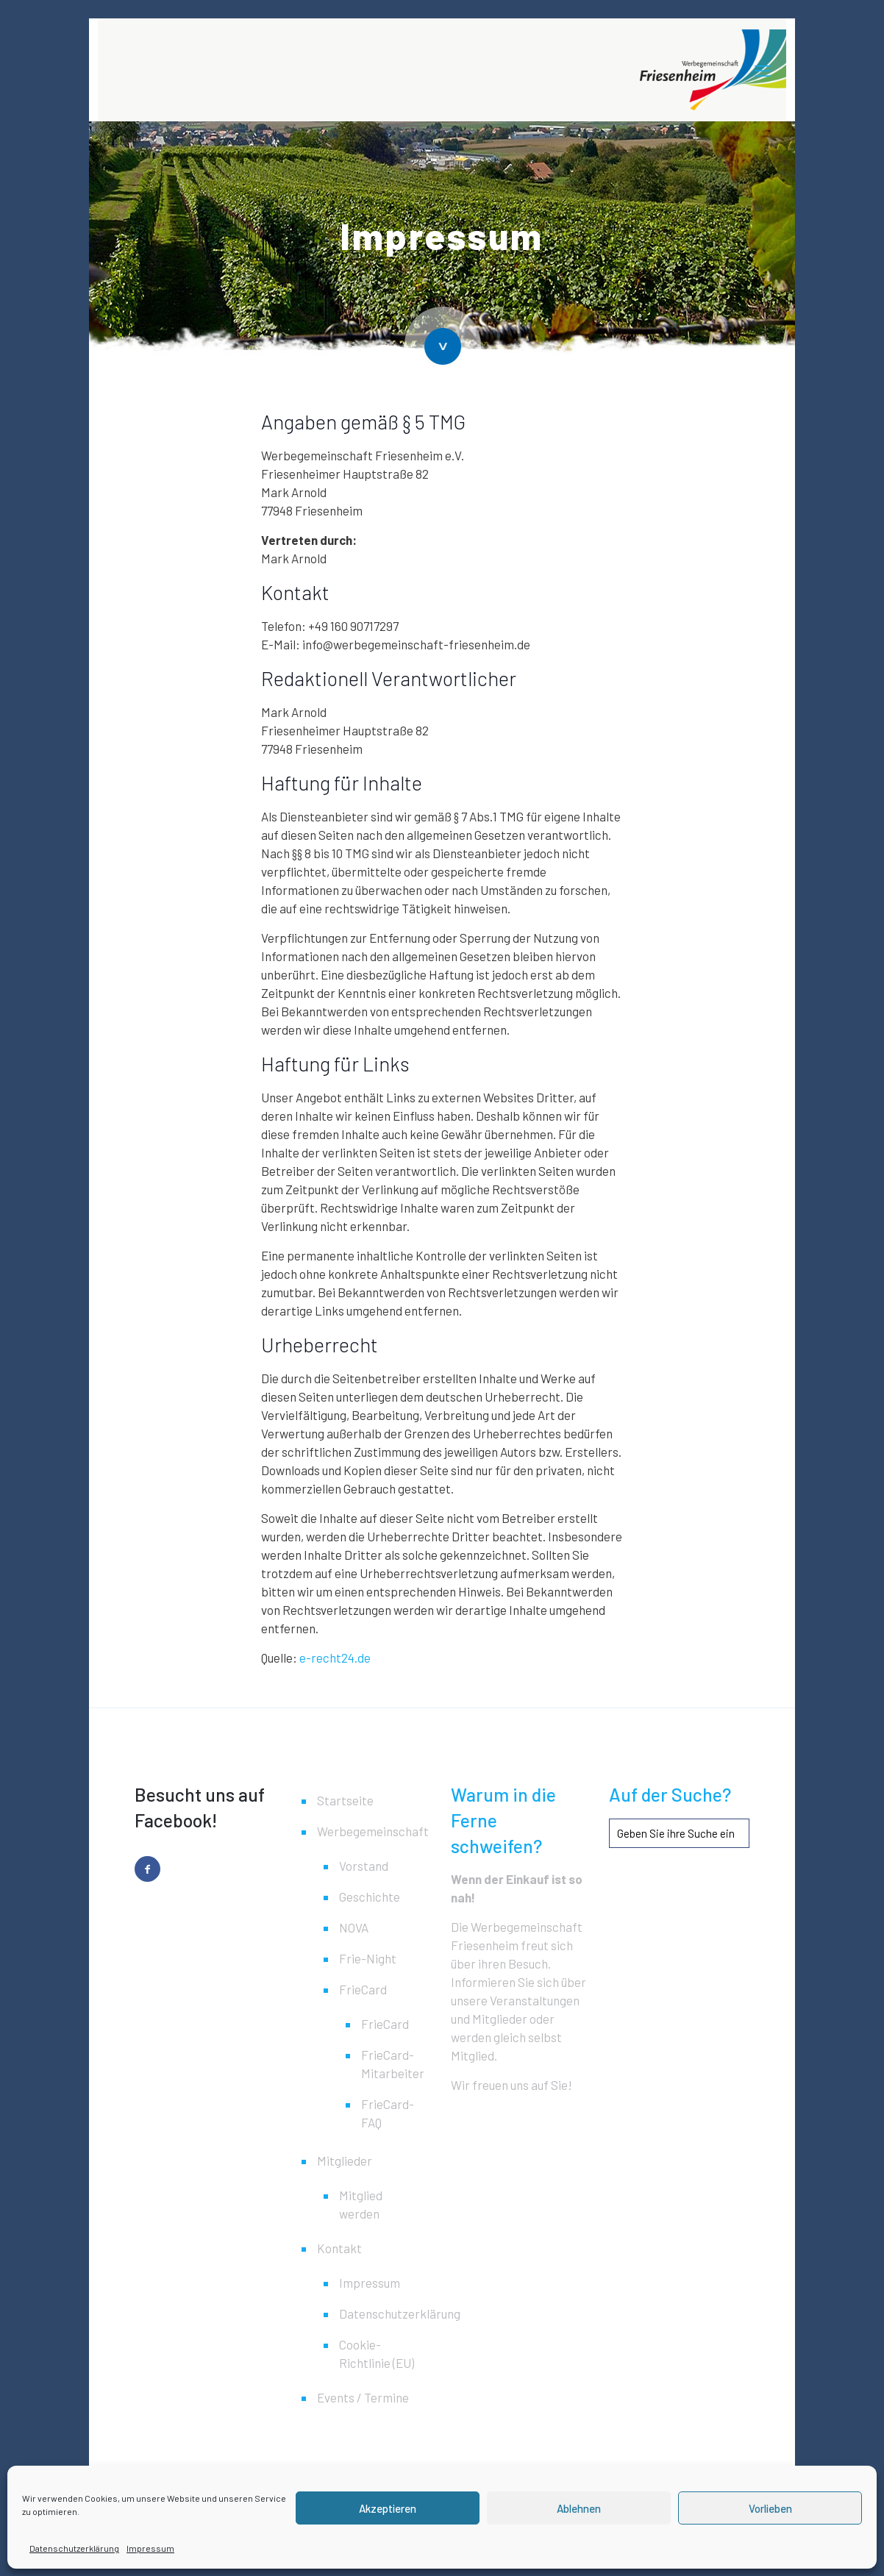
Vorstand (363, 1865)
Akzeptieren (387, 2508)
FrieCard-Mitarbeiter (386, 2063)
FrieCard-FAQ (386, 2113)
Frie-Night (367, 1958)
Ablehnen (579, 2508)
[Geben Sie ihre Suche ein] (679, 1833)
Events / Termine (363, 2397)
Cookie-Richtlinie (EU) (376, 2353)
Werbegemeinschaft (371, 1831)
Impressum (150, 2548)
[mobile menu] (762, 69)
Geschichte (369, 1896)
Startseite (345, 1800)
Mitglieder (344, 2160)
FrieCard (363, 1989)
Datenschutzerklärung (74, 2548)
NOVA (353, 1927)
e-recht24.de (335, 1657)
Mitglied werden (360, 2204)
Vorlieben (770, 2508)
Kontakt (339, 2248)
